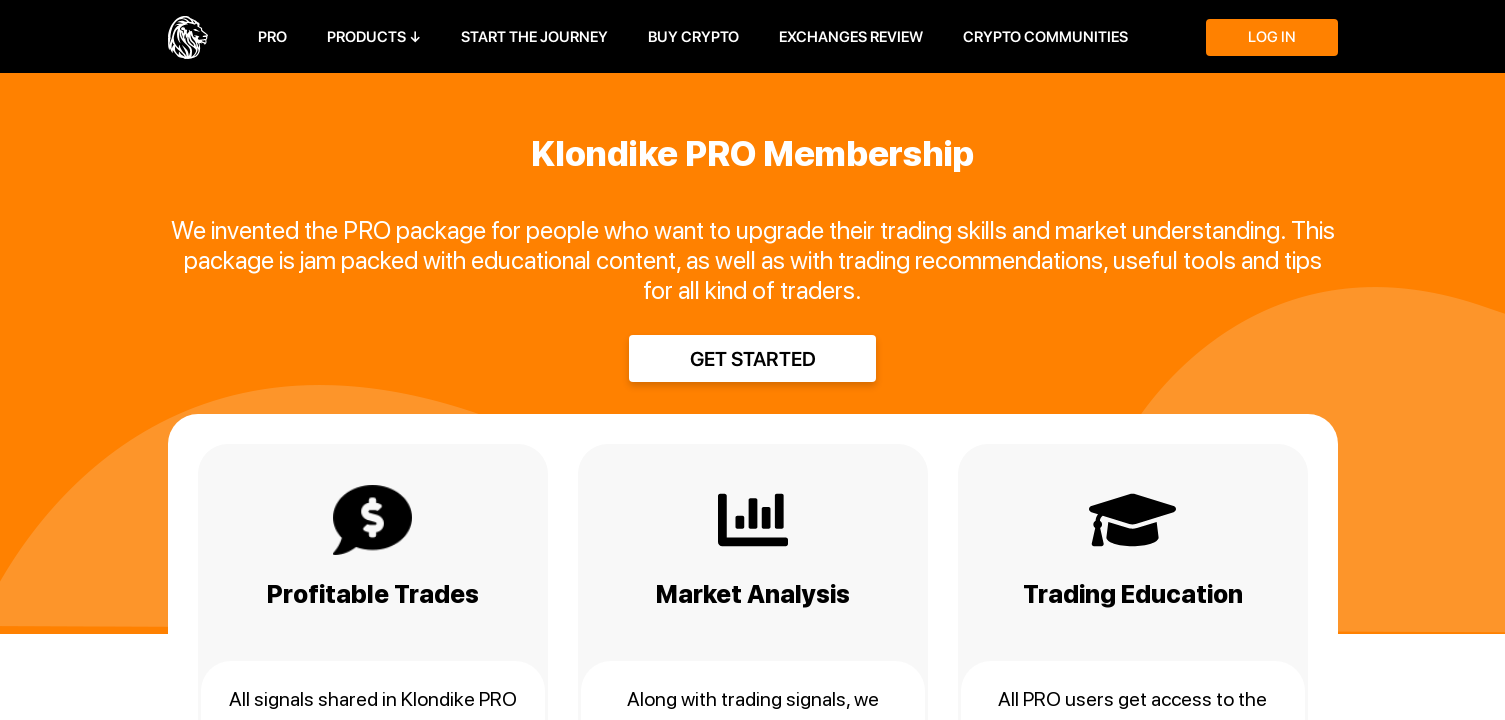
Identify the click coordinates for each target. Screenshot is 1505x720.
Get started (753, 359)
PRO (272, 37)
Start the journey (534, 37)
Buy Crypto (693, 37)
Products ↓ (374, 37)
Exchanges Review (851, 37)
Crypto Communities (1045, 37)
